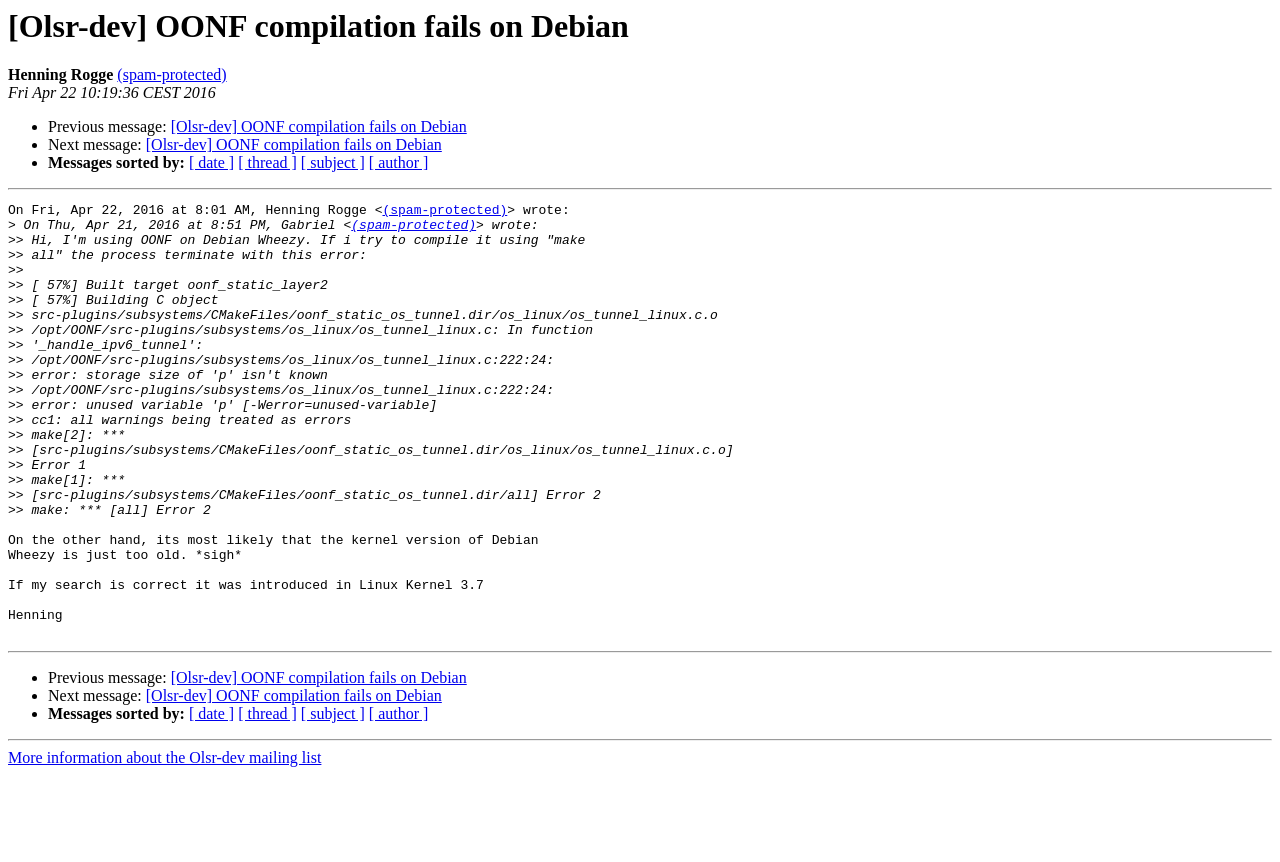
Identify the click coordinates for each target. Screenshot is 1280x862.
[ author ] (399, 162)
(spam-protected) (171, 74)
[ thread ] (267, 162)
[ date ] (211, 162)
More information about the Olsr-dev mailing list (164, 844)
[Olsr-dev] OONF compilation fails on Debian (319, 126)
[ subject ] (333, 162)
